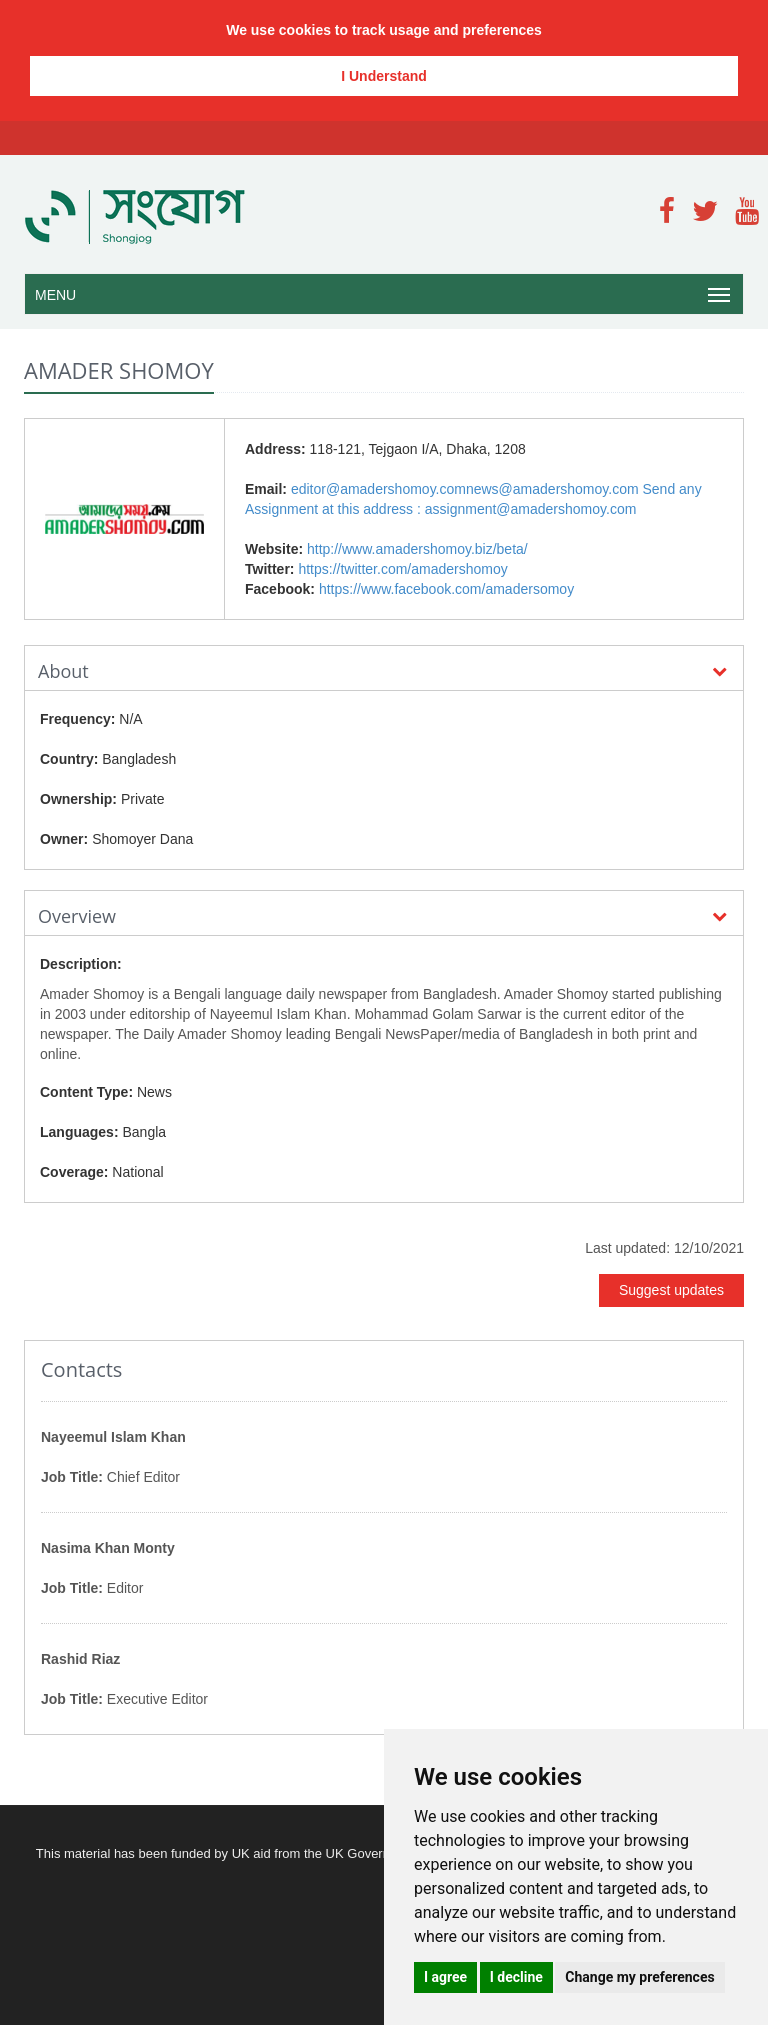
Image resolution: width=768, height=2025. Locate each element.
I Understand (384, 76)
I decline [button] (516, 1977)
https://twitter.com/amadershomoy (402, 569)
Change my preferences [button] (639, 1977)
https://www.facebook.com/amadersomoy (446, 589)
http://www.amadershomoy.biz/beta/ (417, 549)
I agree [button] (445, 1977)
